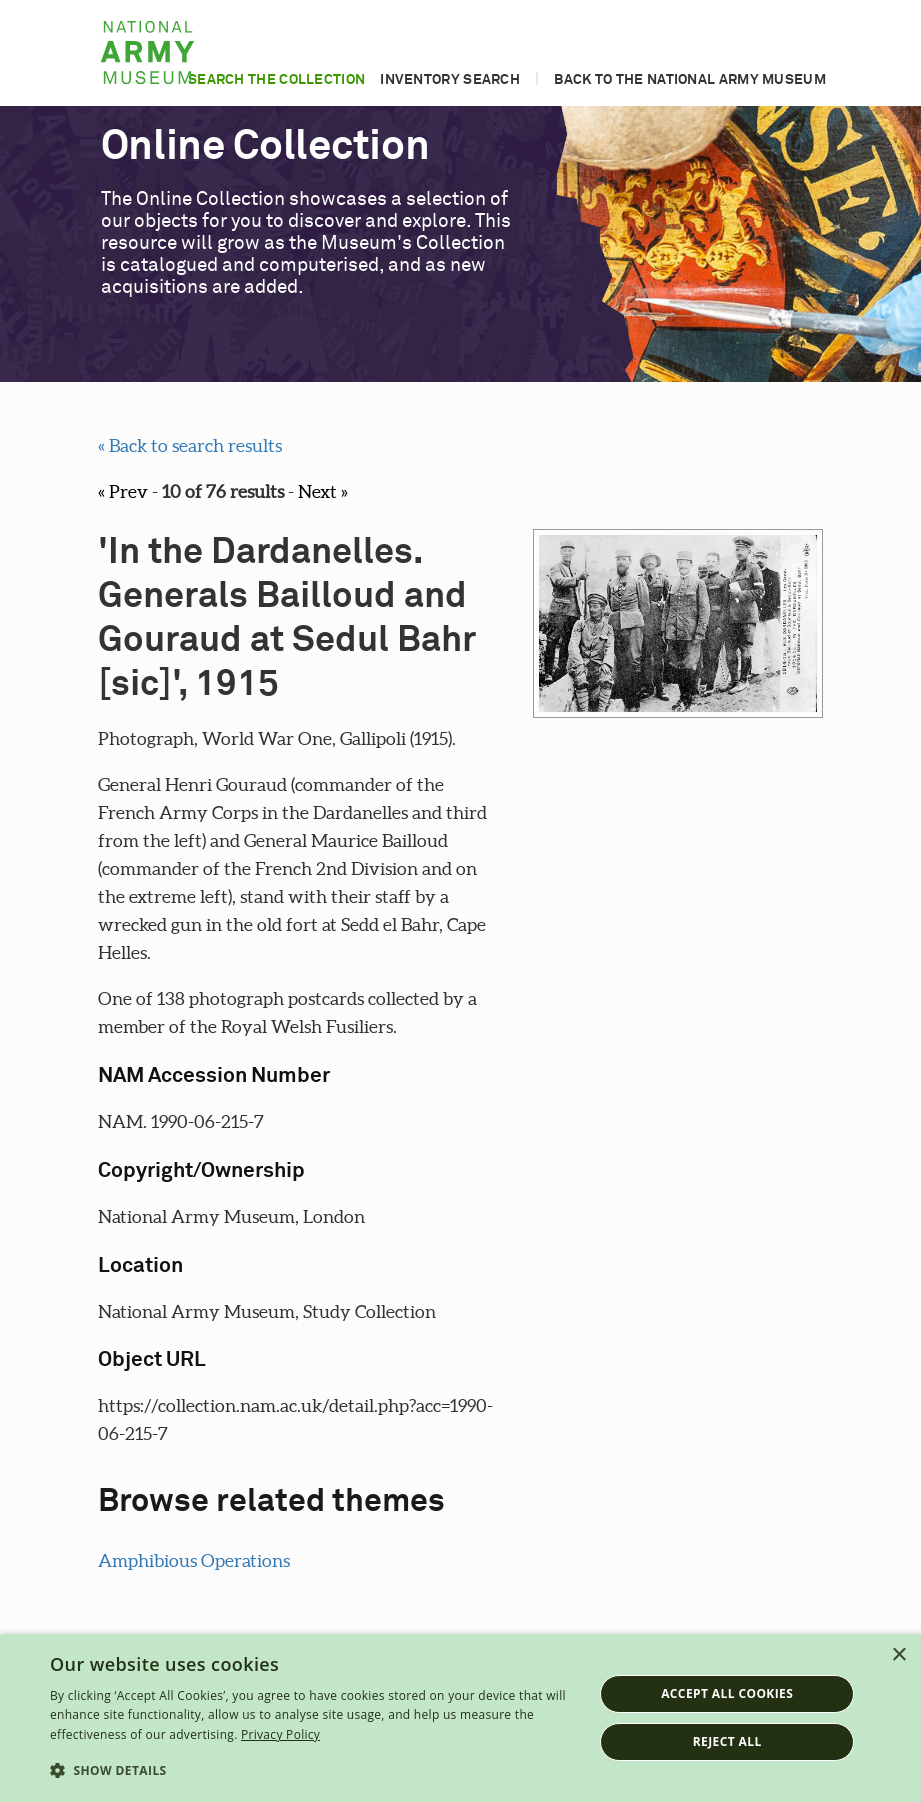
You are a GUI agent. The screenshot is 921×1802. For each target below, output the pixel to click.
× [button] (898, 1655)
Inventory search (450, 80)
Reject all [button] (727, 1741)
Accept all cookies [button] (727, 1693)
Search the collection (276, 80)
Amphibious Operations (194, 1560)
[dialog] (460, 1718)
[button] (313, 1771)
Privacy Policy (280, 1734)
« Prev (123, 491)
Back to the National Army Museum (690, 80)
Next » (323, 491)
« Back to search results (190, 445)
